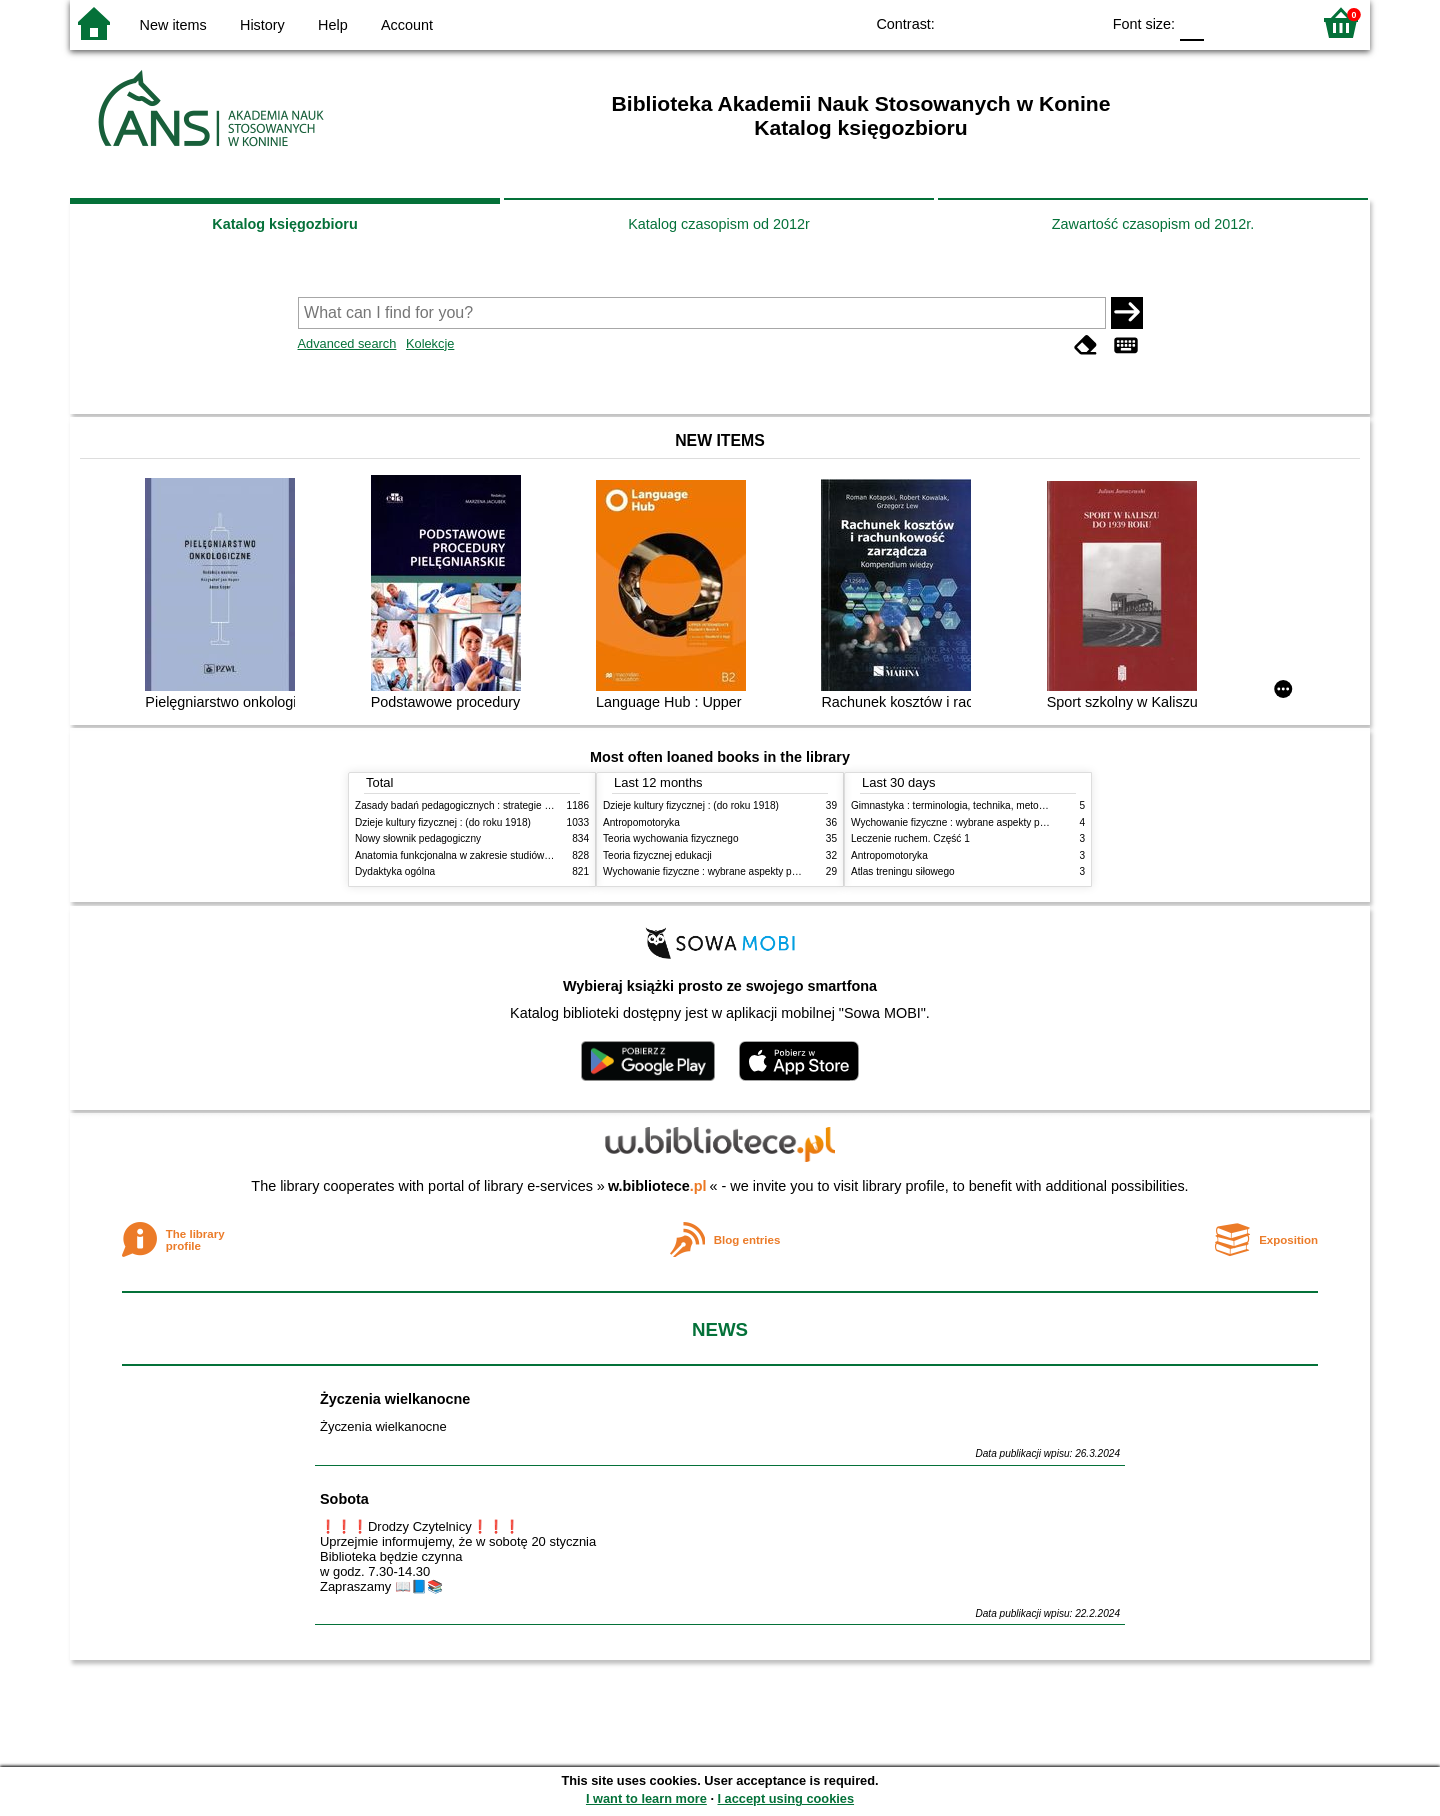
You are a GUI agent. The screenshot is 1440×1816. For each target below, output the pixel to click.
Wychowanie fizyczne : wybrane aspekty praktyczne (719, 871)
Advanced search (347, 343)
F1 (1226, 22)
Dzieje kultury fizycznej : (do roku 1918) (443, 822)
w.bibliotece (657, 1186)
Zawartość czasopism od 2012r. (1153, 224)
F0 (1191, 22)
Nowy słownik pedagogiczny (418, 838)
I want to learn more (646, 1798)
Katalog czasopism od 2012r (719, 224)
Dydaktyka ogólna (395, 871)
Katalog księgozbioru (285, 224)
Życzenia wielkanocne (395, 1399)
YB (1038, 22)
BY (1078, 22)
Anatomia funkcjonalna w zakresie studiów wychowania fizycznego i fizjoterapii (530, 855)
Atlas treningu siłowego (903, 871)
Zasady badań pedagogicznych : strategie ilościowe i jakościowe (498, 805)
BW (998, 22)
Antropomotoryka (641, 822)
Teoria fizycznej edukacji (657, 855)
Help (333, 25)
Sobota (344, 1499)
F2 (1272, 22)
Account (407, 25)
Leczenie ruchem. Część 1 (910, 838)
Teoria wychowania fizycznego (671, 838)
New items (173, 25)
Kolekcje (430, 343)
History (262, 25)
